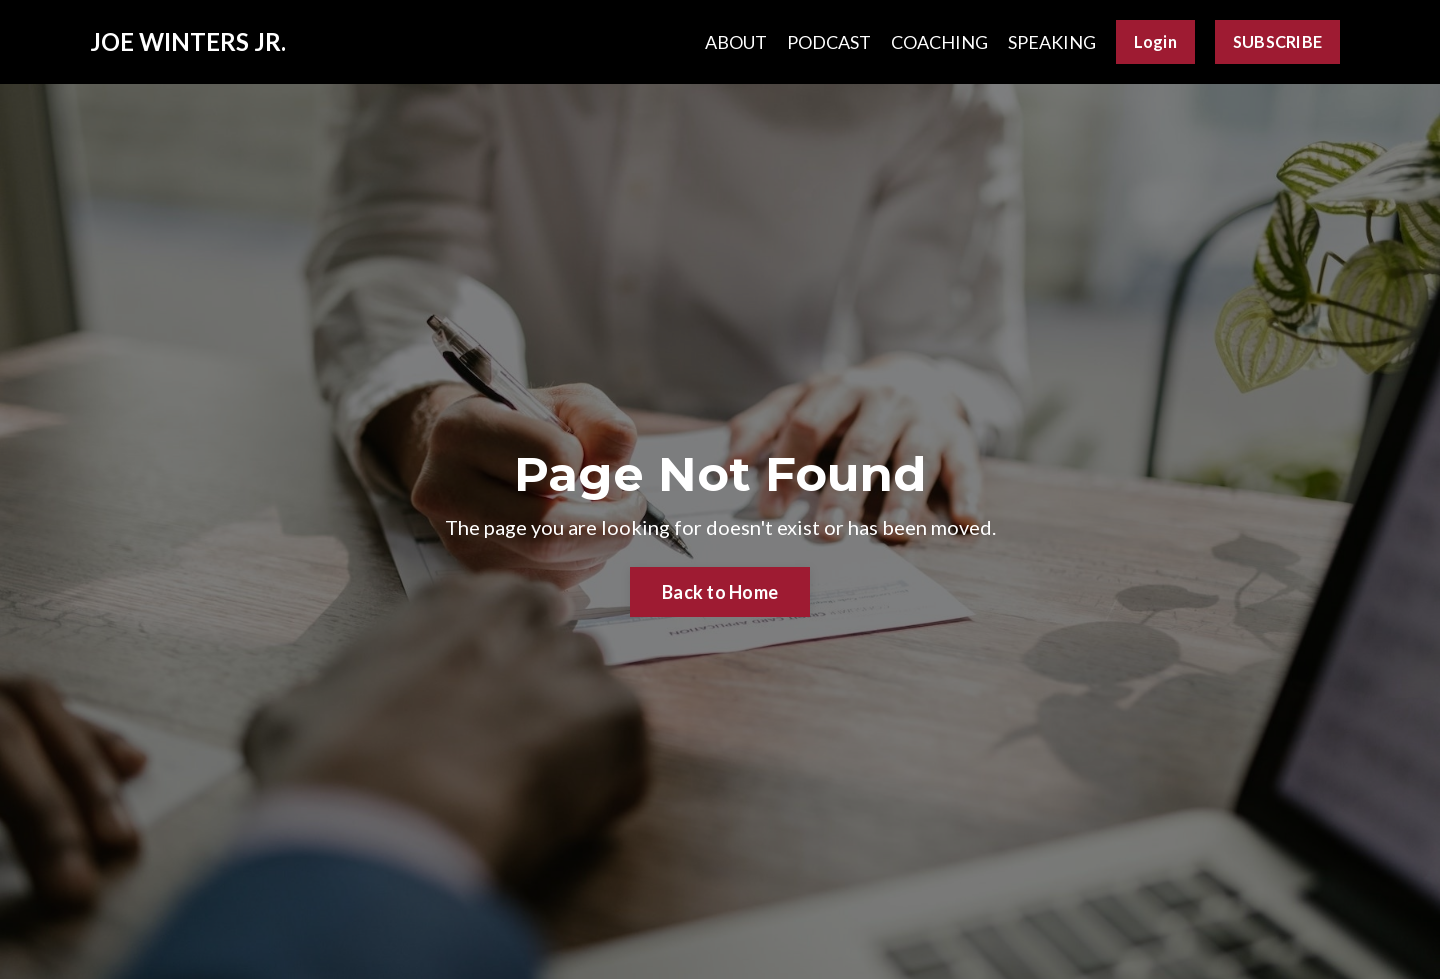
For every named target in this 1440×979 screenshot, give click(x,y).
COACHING (939, 42)
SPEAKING (1052, 42)
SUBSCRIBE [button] (1277, 41)
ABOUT (736, 42)
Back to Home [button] (720, 592)
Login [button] (1155, 41)
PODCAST (829, 42)
